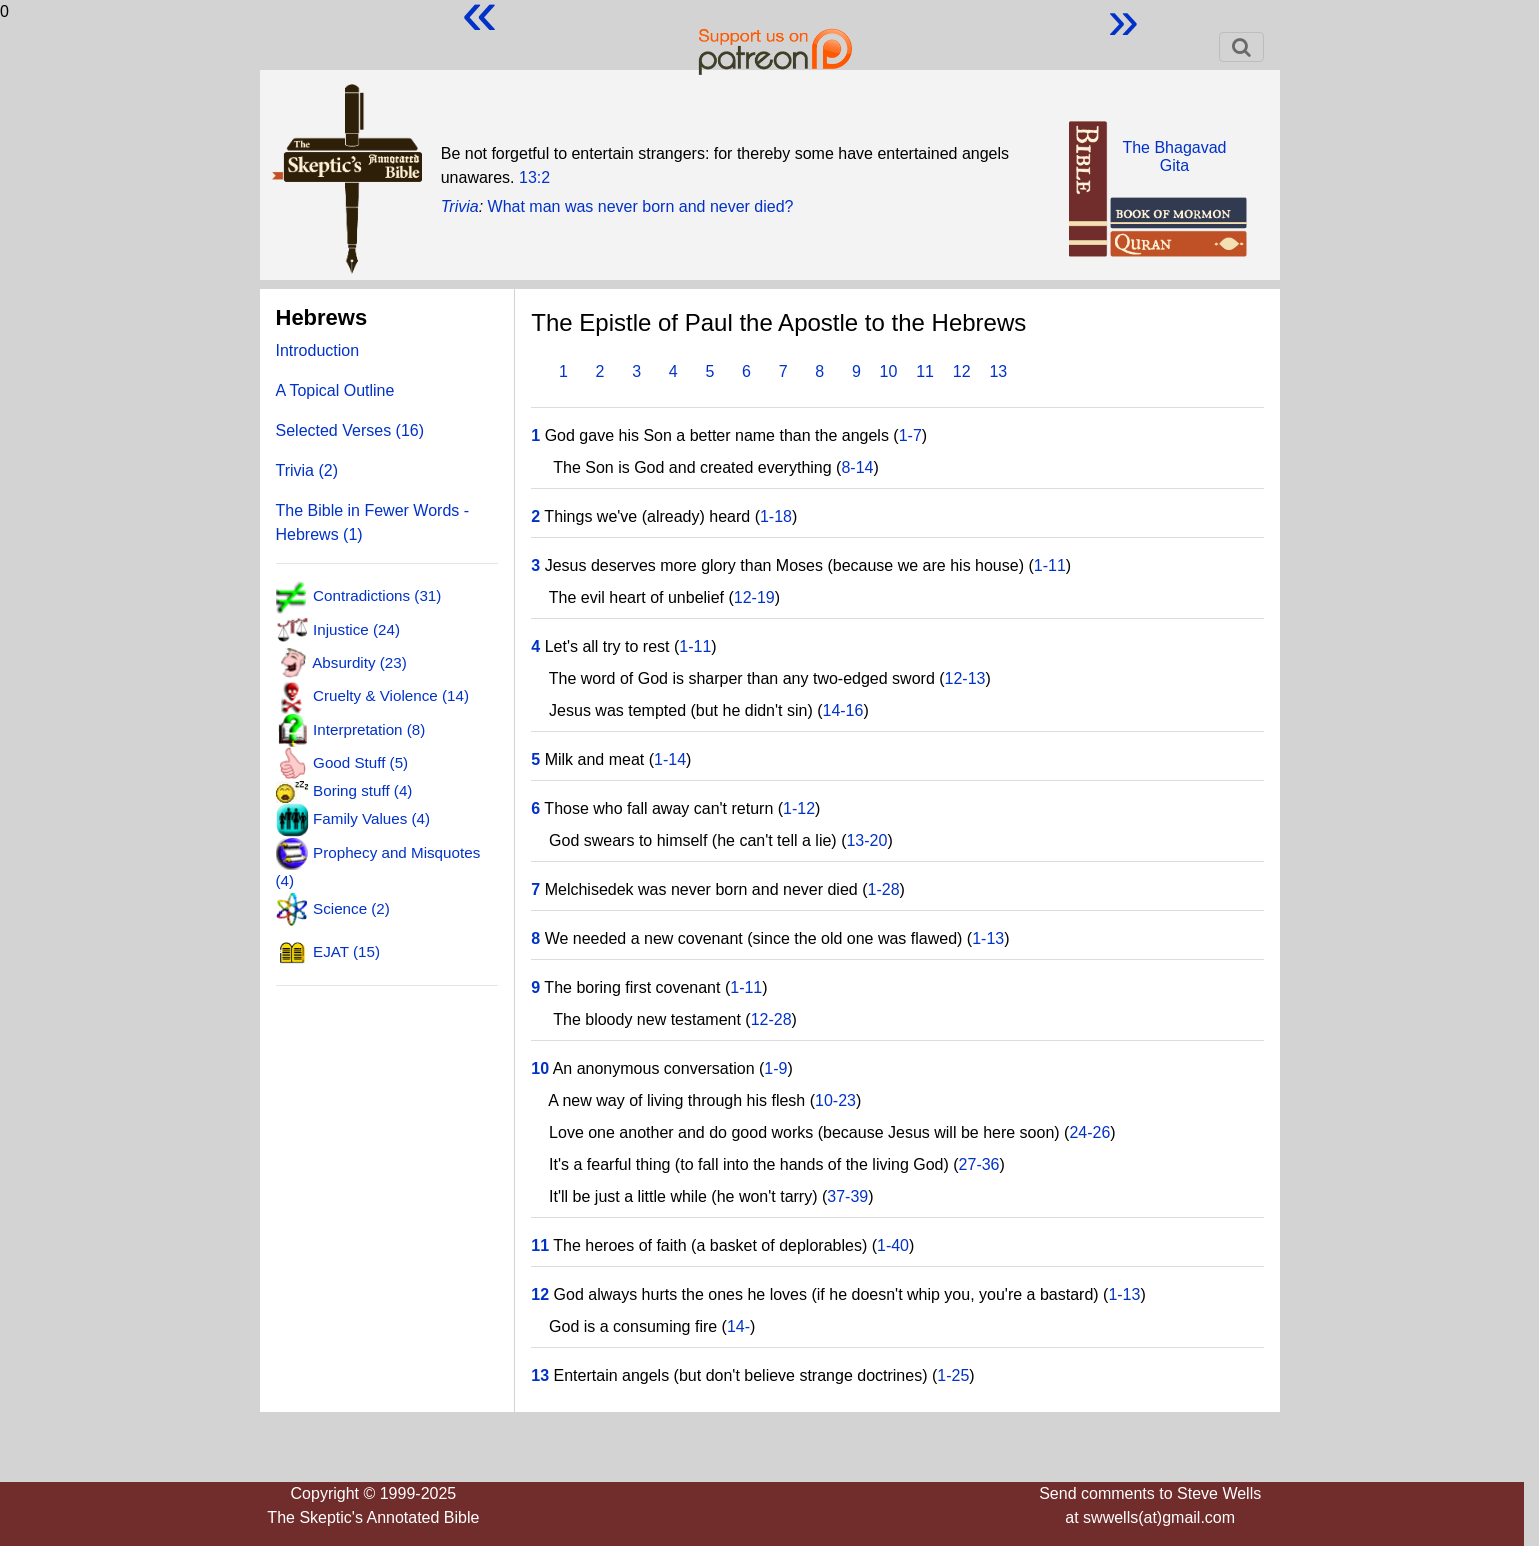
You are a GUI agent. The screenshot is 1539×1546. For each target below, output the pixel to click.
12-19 (754, 597)
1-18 (776, 516)
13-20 (866, 840)
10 (889, 371)
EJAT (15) (346, 951)
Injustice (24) (356, 628)
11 (925, 371)
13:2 (534, 177)
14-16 (842, 710)
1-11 (1050, 565)
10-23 (835, 1100)
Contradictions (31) (377, 595)
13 (998, 371)
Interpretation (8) (369, 728)
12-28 (771, 1019)
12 (962, 371)
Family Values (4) (371, 818)
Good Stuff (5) (360, 762)
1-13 (988, 938)
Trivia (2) (307, 470)
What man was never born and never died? (641, 206)
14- (738, 1326)
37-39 (847, 1196)
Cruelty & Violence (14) (391, 695)
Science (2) (351, 907)
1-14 (670, 759)
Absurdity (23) (359, 662)
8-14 (857, 467)
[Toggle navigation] (1241, 47)
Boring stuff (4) (362, 790)
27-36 (979, 1164)
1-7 (910, 435)
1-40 (893, 1245)
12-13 (965, 678)
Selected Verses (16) (350, 430)
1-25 (953, 1375)
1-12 (799, 808)
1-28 (884, 889)
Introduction (318, 350)
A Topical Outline (335, 390)
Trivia (460, 206)
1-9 (775, 1068)
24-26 (1089, 1132)
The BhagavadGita (1174, 156)
